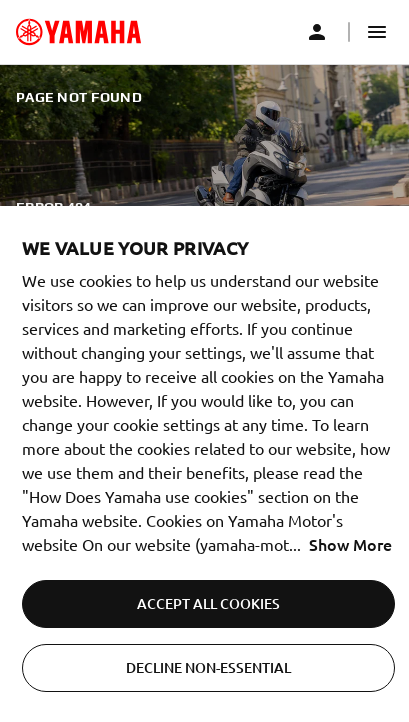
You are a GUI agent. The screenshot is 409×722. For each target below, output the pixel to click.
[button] (377, 32)
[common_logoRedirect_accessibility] (78, 32)
